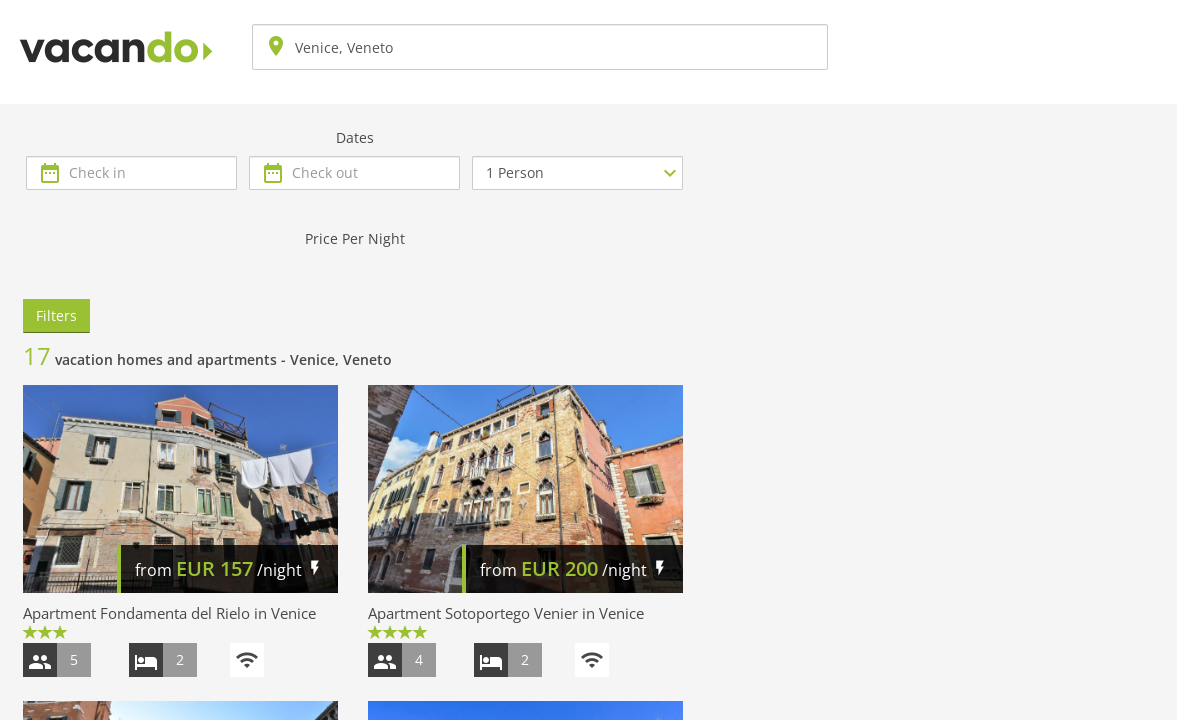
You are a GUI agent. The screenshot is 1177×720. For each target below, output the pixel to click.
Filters (56, 315)
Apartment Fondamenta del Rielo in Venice (169, 613)
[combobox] (540, 47)
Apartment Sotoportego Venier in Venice (506, 613)
